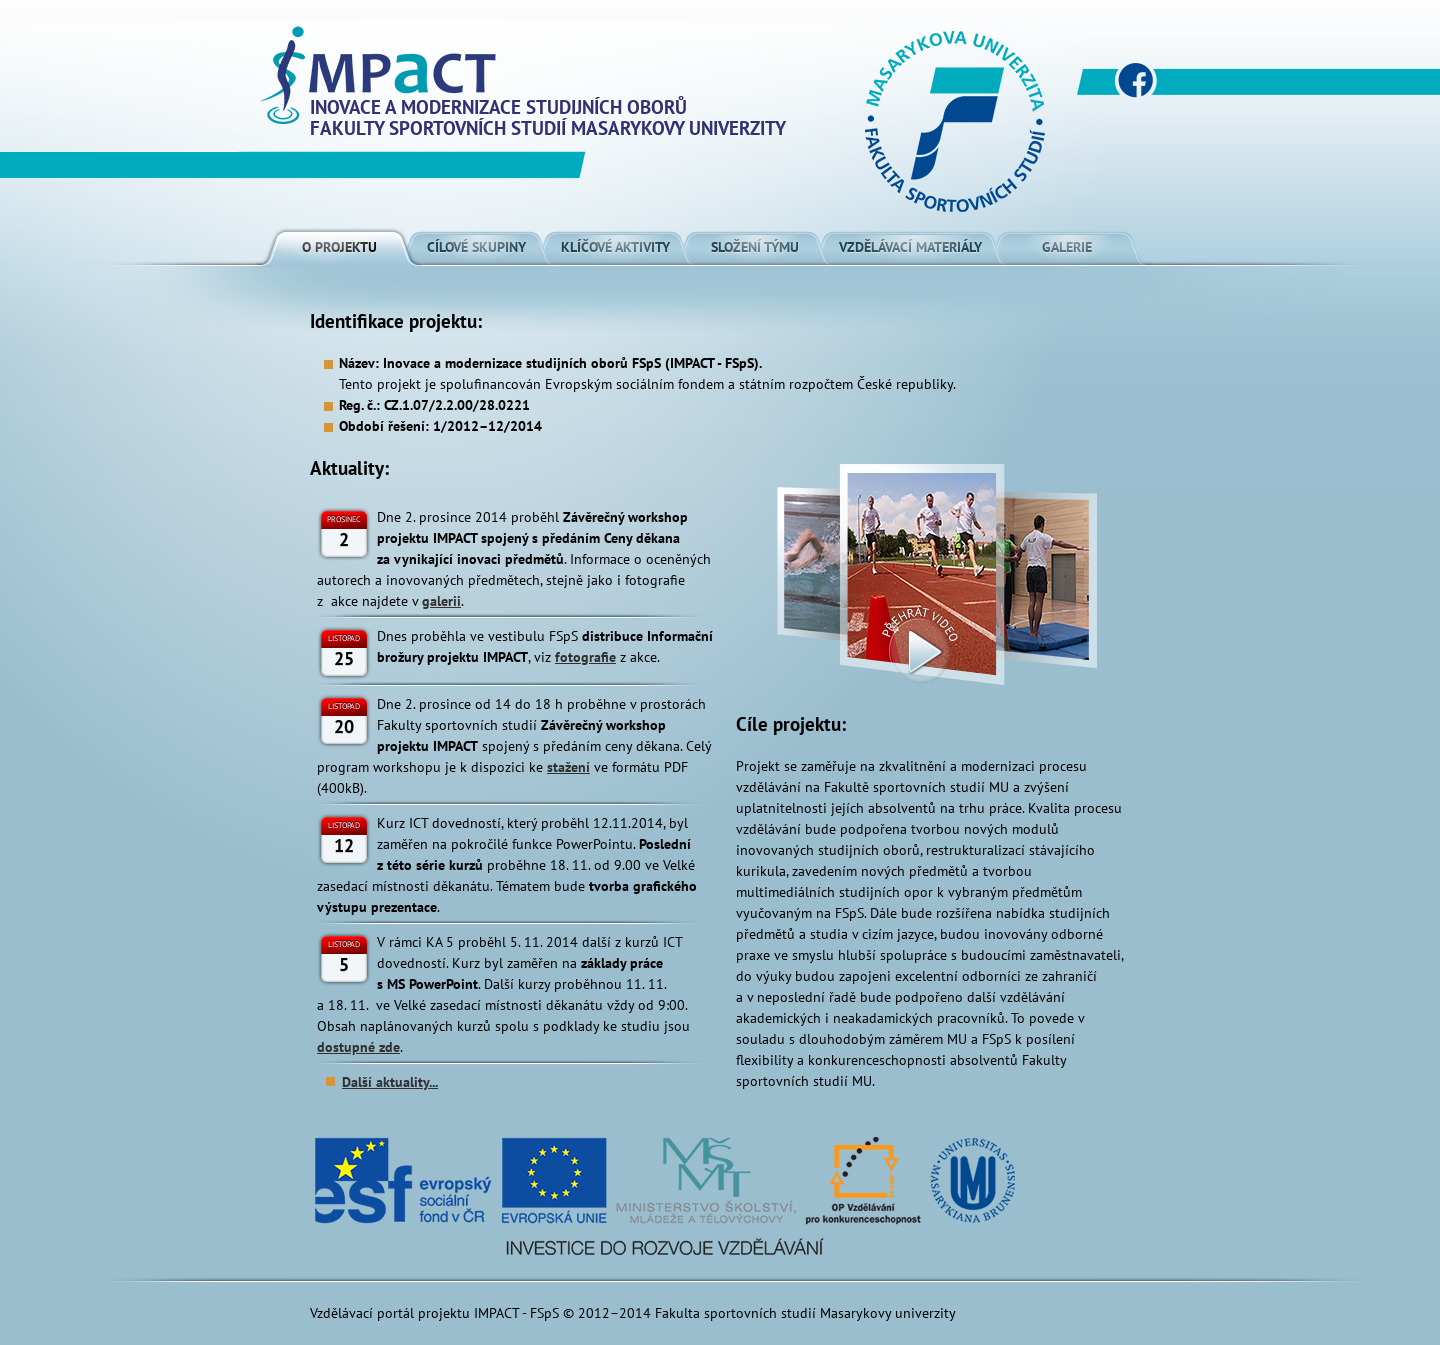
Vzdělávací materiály (910, 247)
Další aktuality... (390, 1082)
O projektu (339, 247)
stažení (568, 767)
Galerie (1067, 247)
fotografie (585, 657)
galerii (441, 601)
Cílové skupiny (476, 247)
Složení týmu (755, 247)
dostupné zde (358, 1047)
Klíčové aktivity (615, 247)
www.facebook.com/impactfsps (1135, 80)
